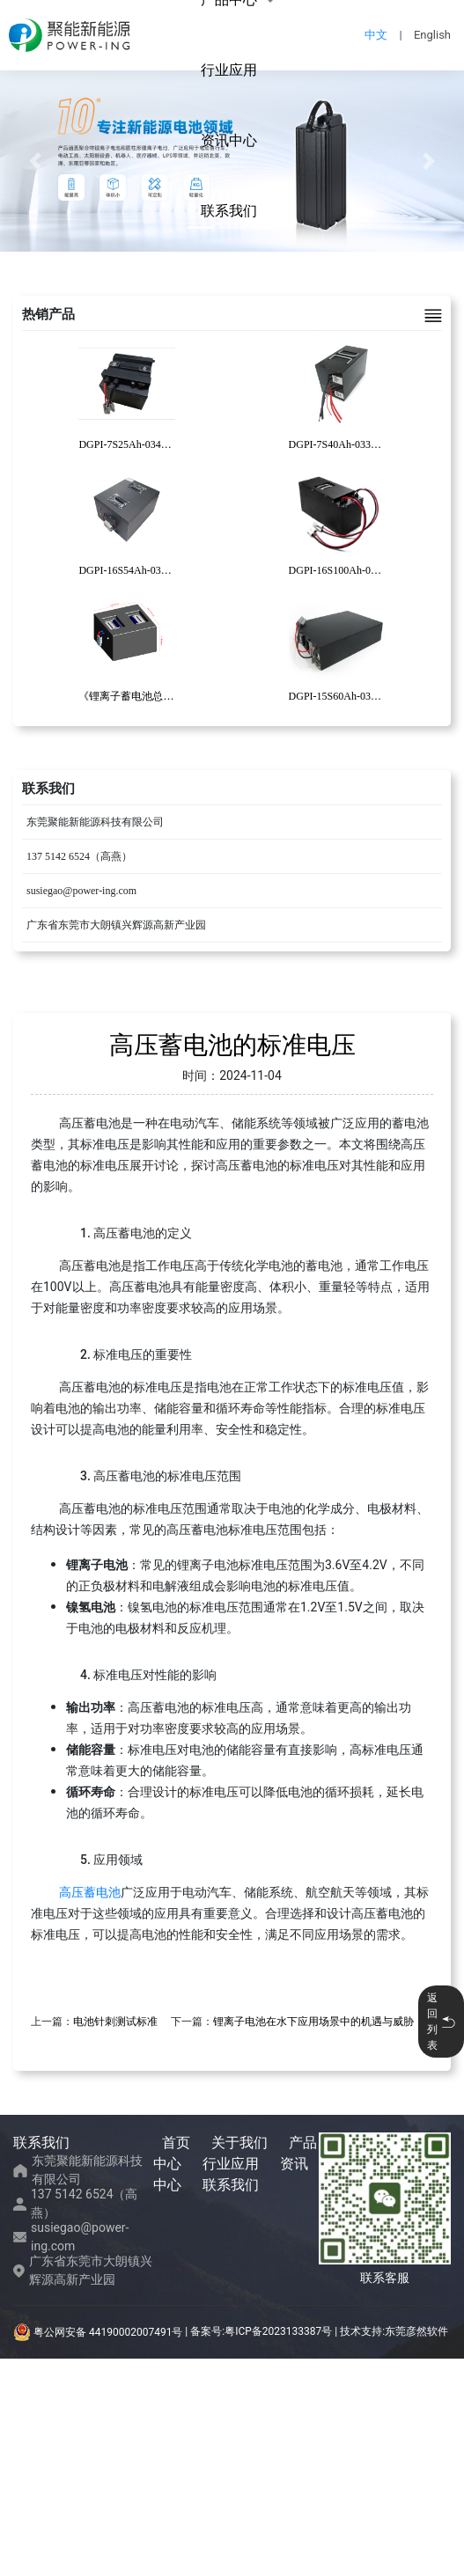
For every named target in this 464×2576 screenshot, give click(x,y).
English (432, 34)
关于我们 (239, 2142)
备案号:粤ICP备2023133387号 (261, 2332)
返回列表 (441, 2021)
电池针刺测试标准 (115, 2021)
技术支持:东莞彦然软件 (394, 2332)
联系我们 (229, 210)
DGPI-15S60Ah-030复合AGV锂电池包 (375, 696)
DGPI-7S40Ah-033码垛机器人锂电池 (372, 444)
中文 (376, 34)
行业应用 (229, 70)
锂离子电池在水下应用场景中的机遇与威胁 (313, 2021)
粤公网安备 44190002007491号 (99, 2332)
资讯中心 (229, 140)
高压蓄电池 (90, 1892)
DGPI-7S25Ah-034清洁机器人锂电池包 (166, 444)
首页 (176, 2142)
